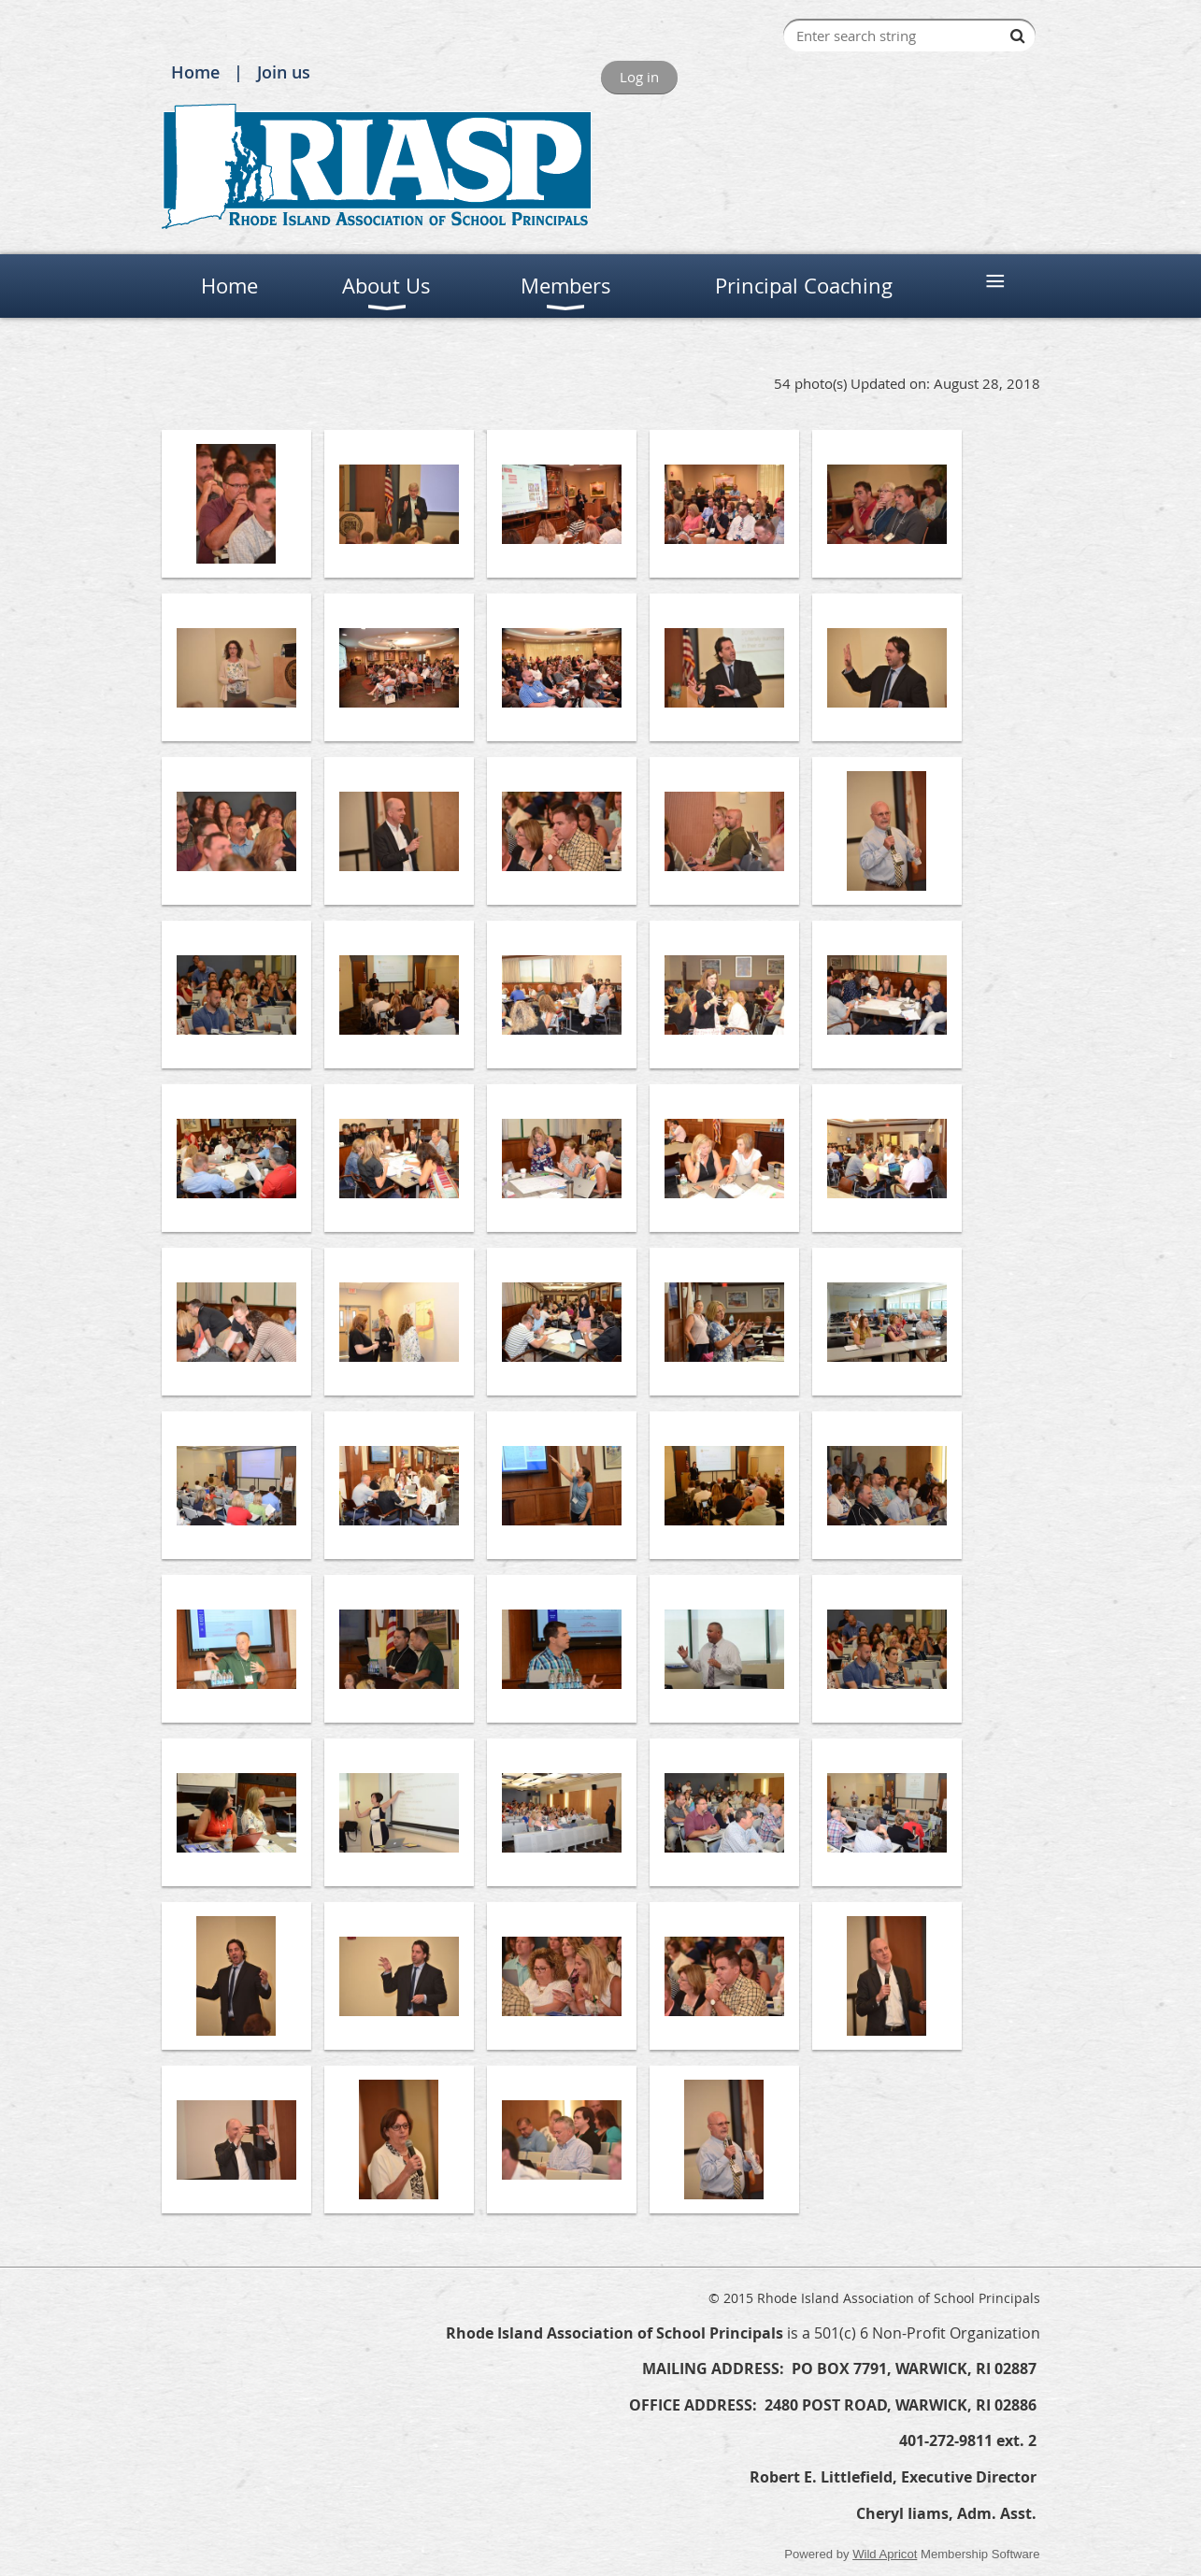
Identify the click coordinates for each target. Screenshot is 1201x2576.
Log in (639, 76)
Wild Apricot (884, 2554)
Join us (283, 72)
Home (195, 72)
